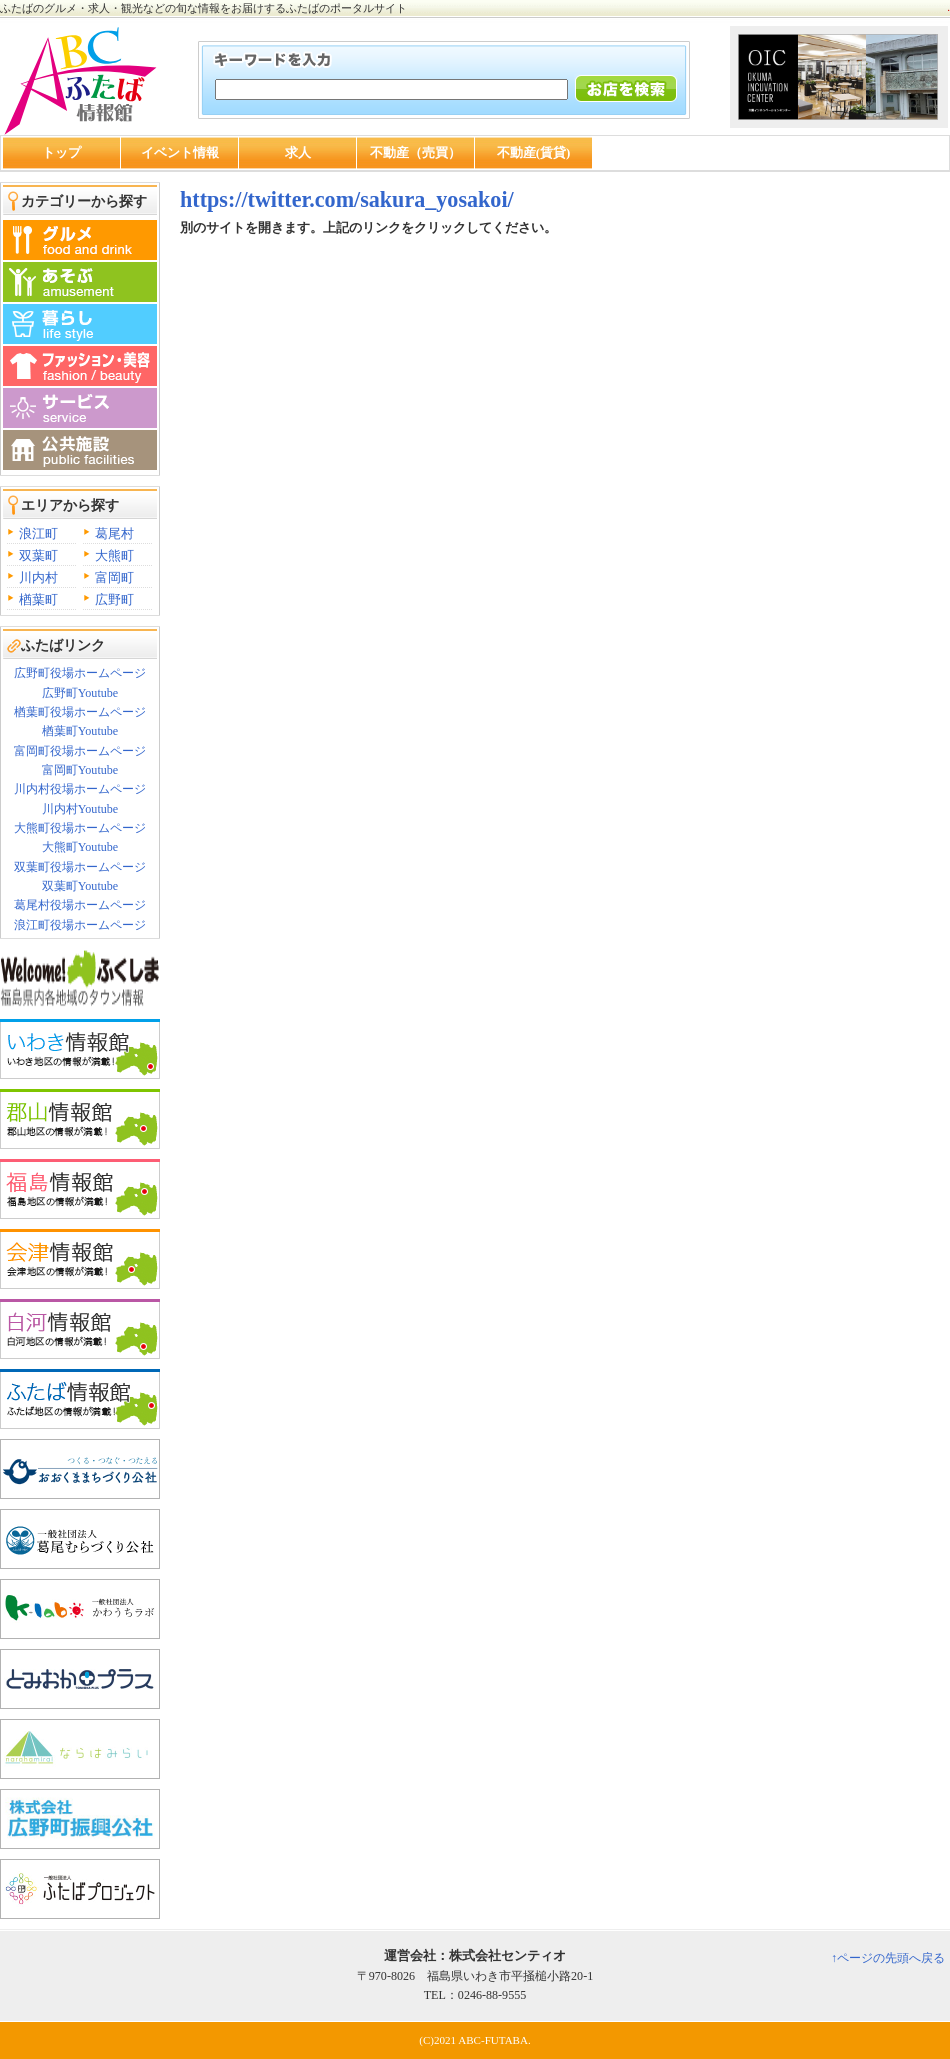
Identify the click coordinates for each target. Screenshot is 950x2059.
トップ (61, 152)
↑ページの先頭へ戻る (888, 1958)
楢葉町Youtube (80, 731)
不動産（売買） (415, 152)
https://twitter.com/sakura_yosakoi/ (347, 199)
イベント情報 (180, 152)
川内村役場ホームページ (80, 789)
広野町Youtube (80, 693)
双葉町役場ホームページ (80, 867)
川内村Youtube (80, 809)
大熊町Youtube (80, 847)
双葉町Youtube (80, 886)
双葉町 (38, 555)
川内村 (38, 577)
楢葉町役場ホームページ (80, 712)
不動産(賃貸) (534, 152)
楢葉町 (38, 599)
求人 (298, 152)
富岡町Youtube (80, 770)
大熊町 (114, 555)
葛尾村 (114, 533)
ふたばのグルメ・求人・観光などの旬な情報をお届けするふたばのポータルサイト (203, 8)
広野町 (114, 599)
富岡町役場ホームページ (80, 751)
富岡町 (114, 577)
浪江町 (38, 533)
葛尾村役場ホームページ (80, 905)
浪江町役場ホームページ (80, 925)
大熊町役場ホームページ (80, 828)
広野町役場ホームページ (80, 673)
